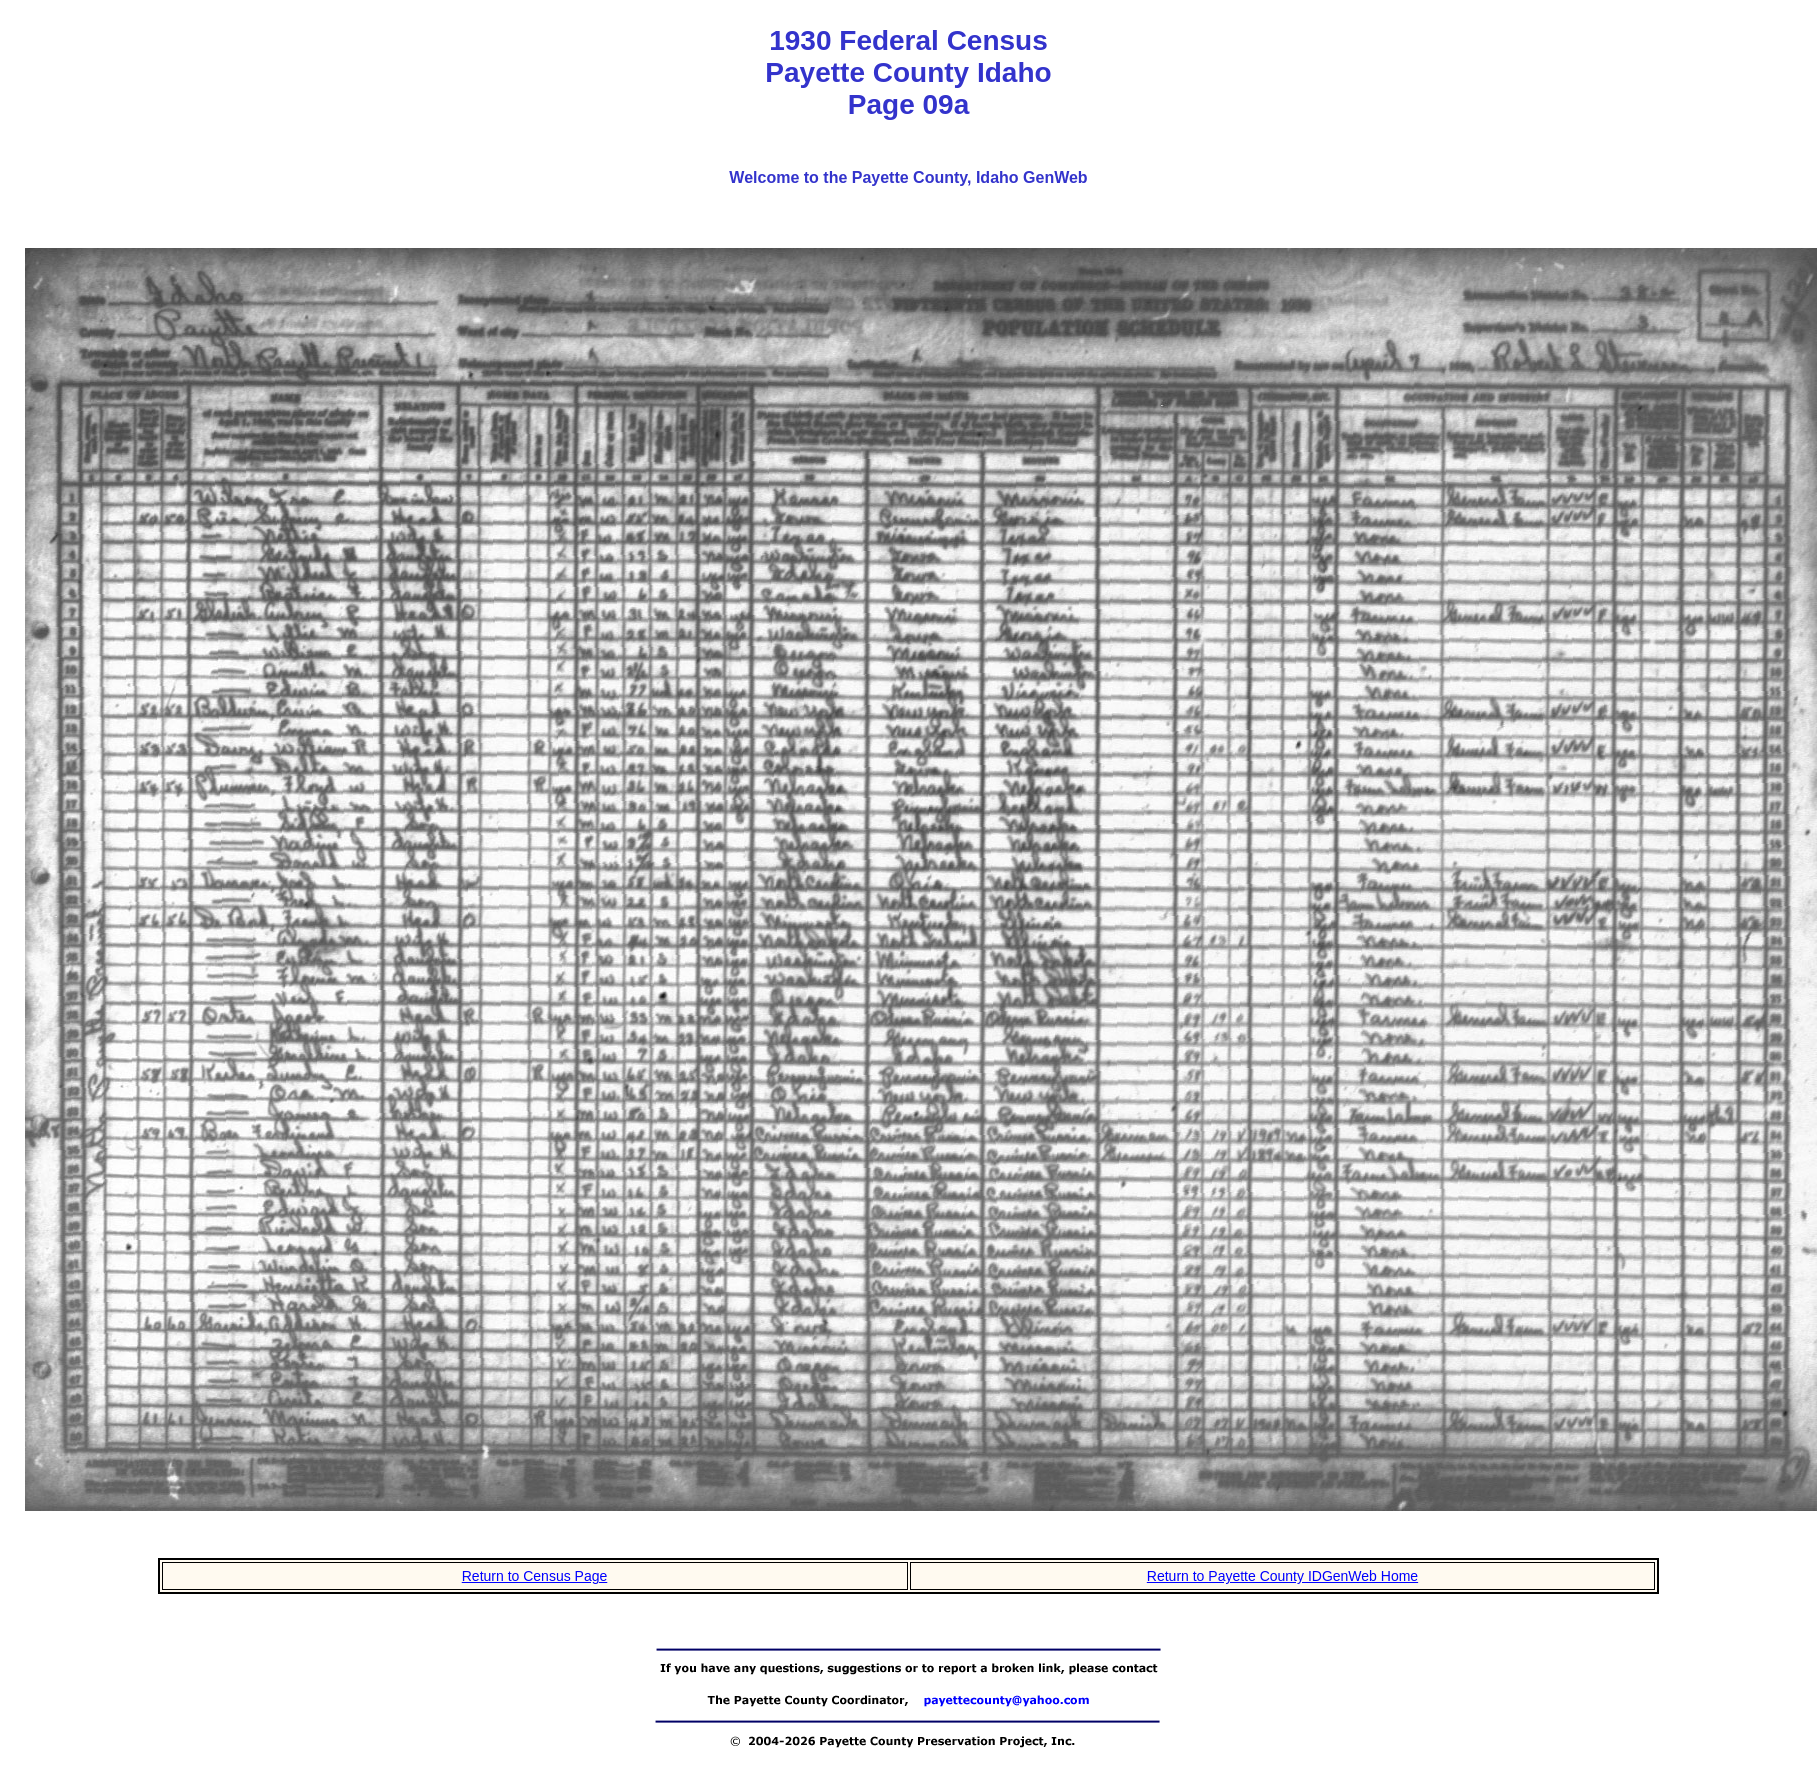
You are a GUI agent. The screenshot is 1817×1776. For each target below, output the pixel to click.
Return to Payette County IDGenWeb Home (1282, 1576)
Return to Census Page (535, 1576)
